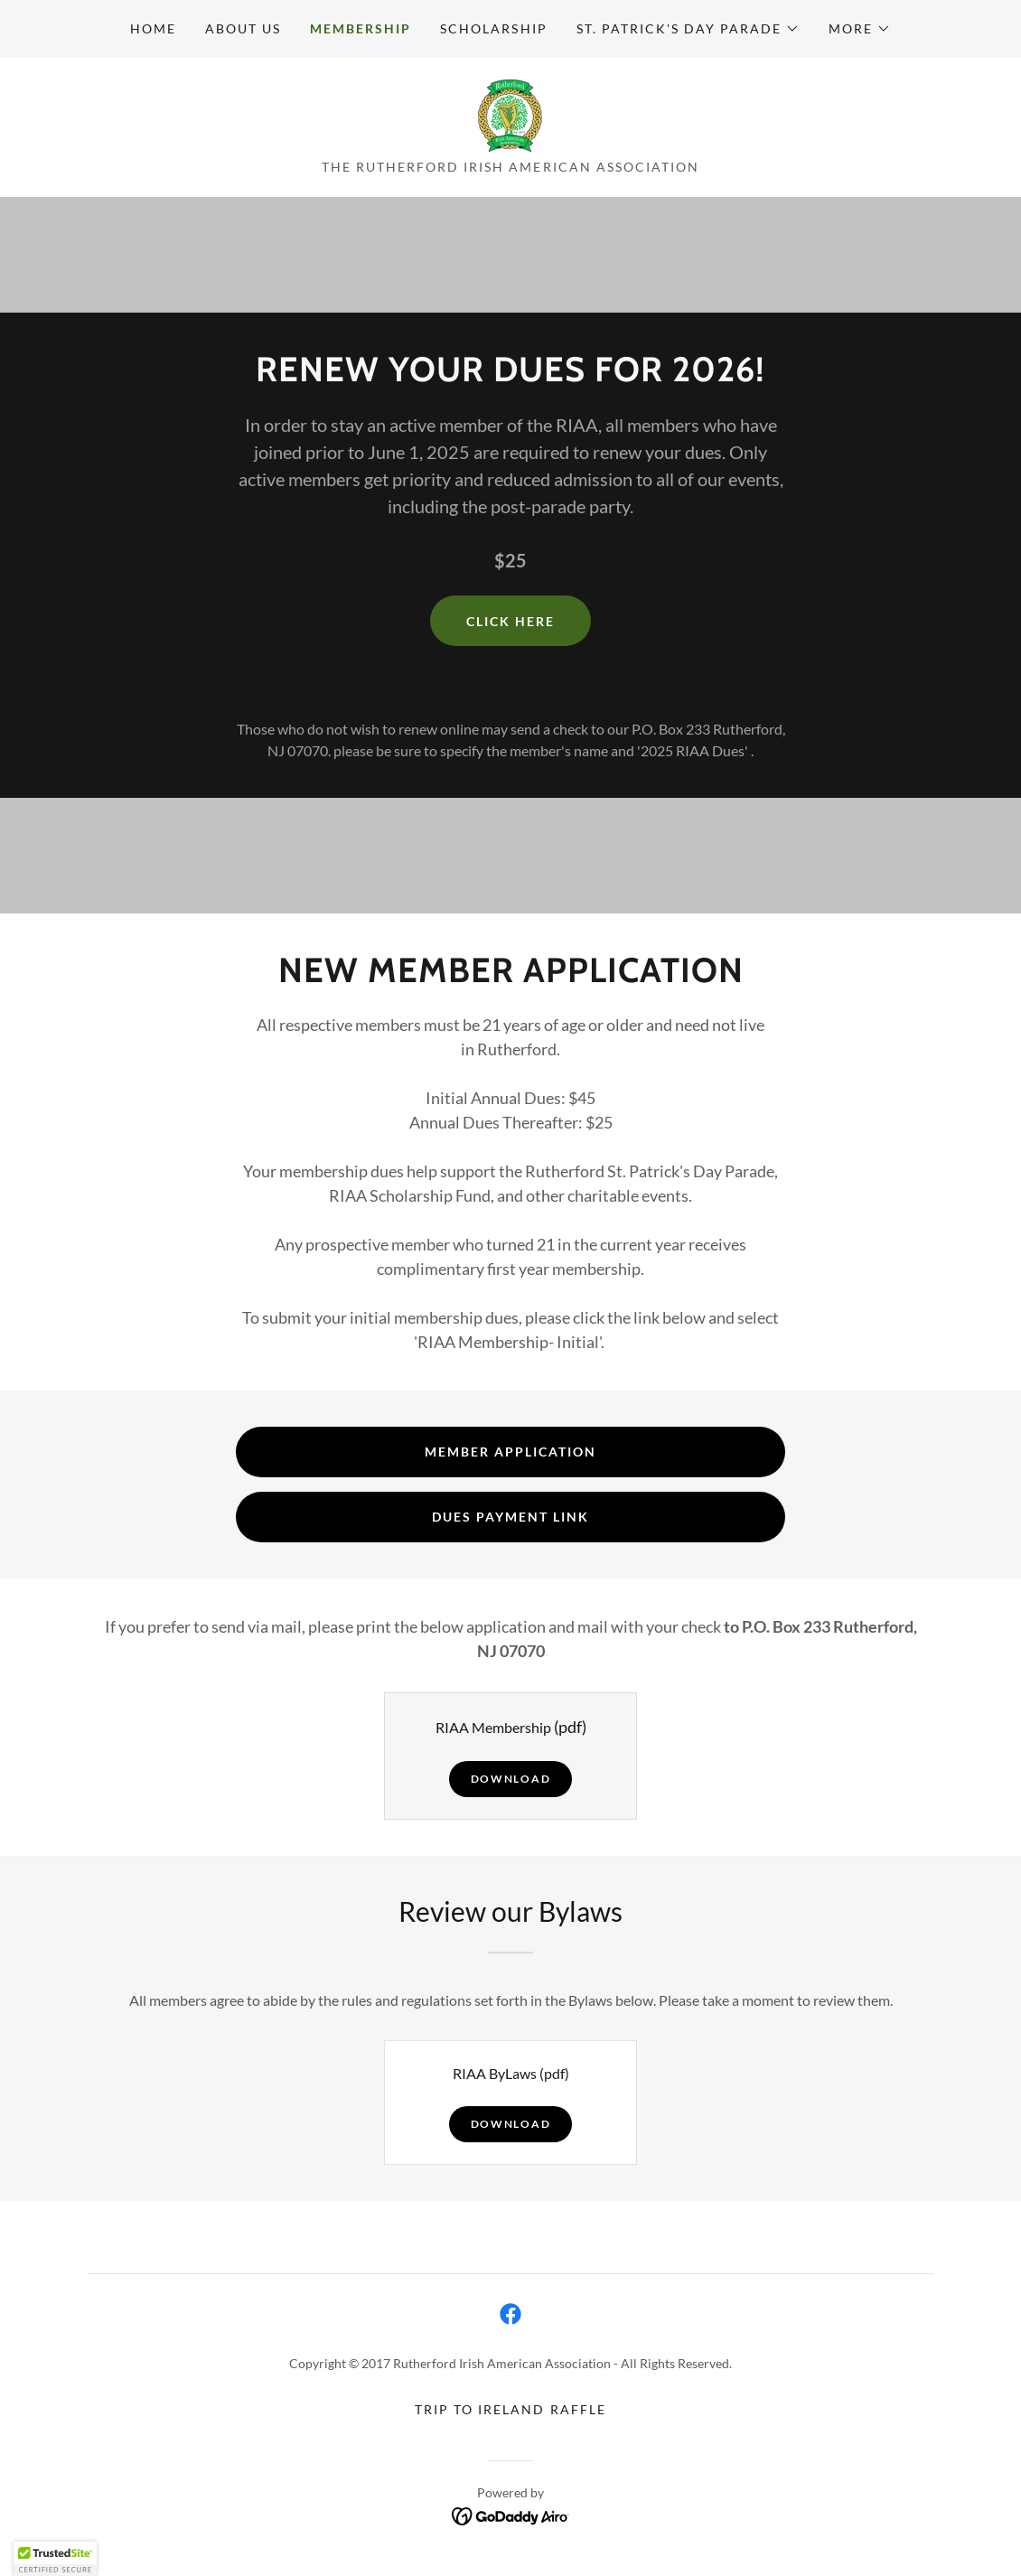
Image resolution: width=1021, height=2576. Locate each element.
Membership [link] (360, 28)
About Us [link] (243, 28)
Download (511, 1778)
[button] (688, 29)
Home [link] (153, 28)
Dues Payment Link (510, 1516)
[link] (510, 113)
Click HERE (510, 621)
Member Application (510, 1451)
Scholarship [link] (493, 28)
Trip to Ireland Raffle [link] (510, 2409)
